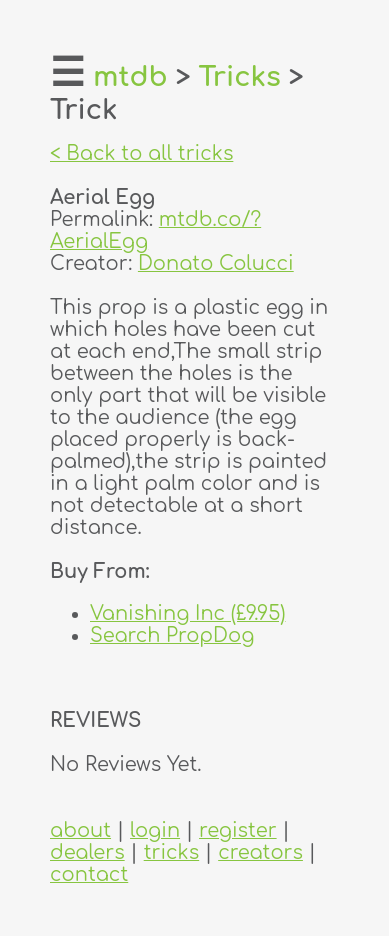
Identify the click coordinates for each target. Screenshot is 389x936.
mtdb (130, 77)
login (155, 831)
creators (260, 853)
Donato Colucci (216, 264)
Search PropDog (172, 636)
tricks (172, 853)
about (80, 831)
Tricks (240, 77)
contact (89, 875)
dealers (87, 853)
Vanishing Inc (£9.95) (187, 614)
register (238, 831)
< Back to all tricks (141, 154)
